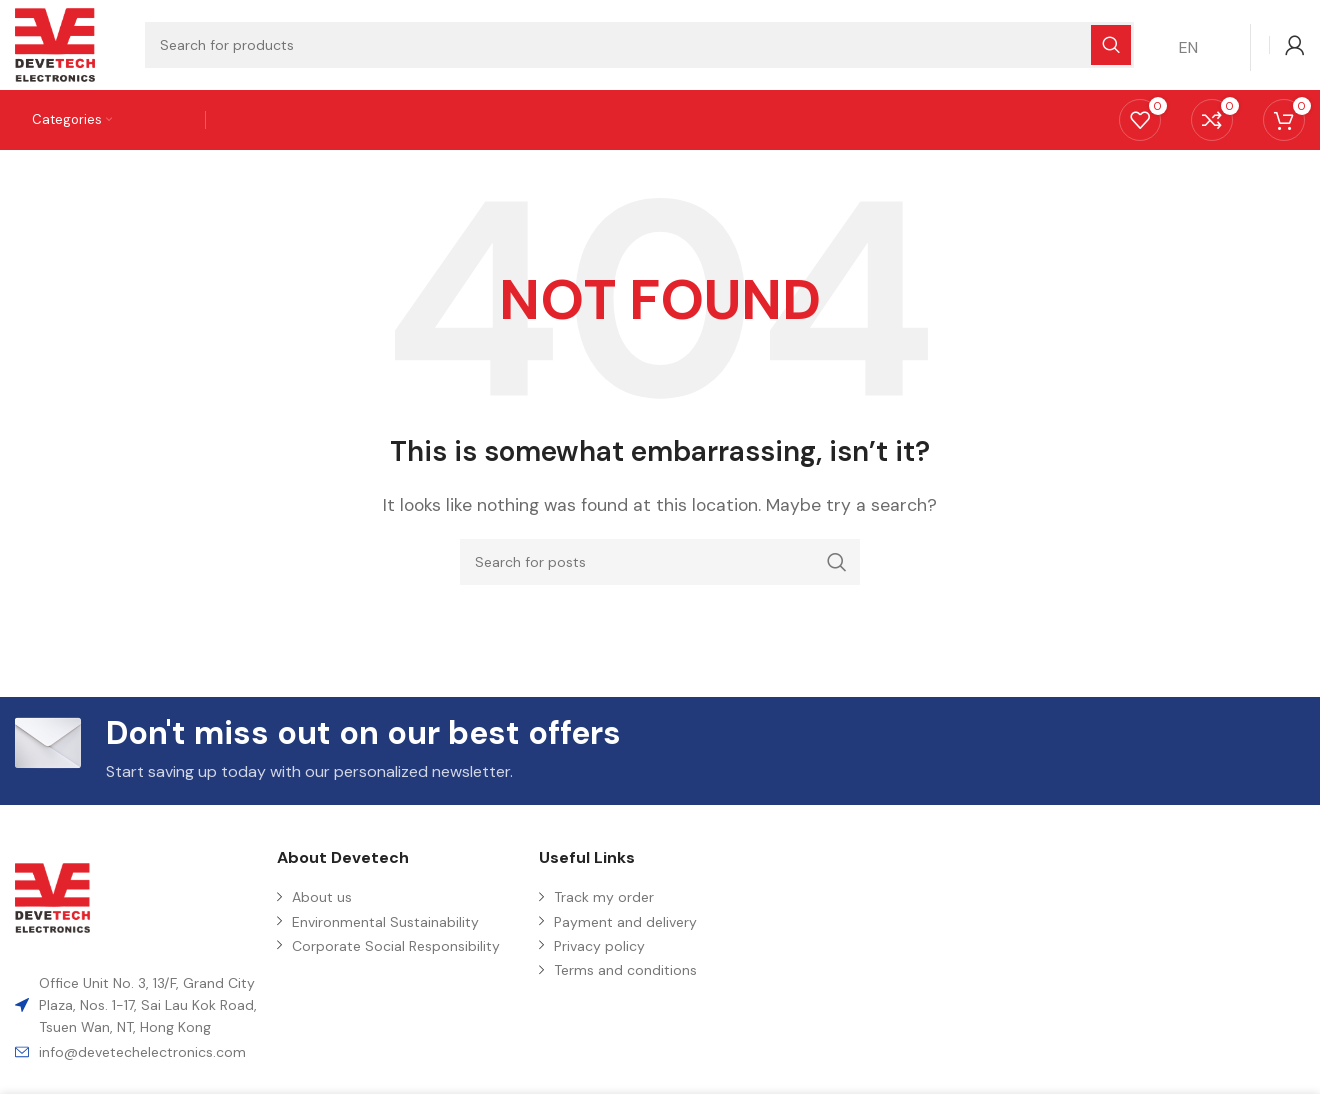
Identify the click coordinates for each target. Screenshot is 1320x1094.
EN (1188, 47)
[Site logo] (55, 43)
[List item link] (136, 1052)
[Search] (660, 562)
